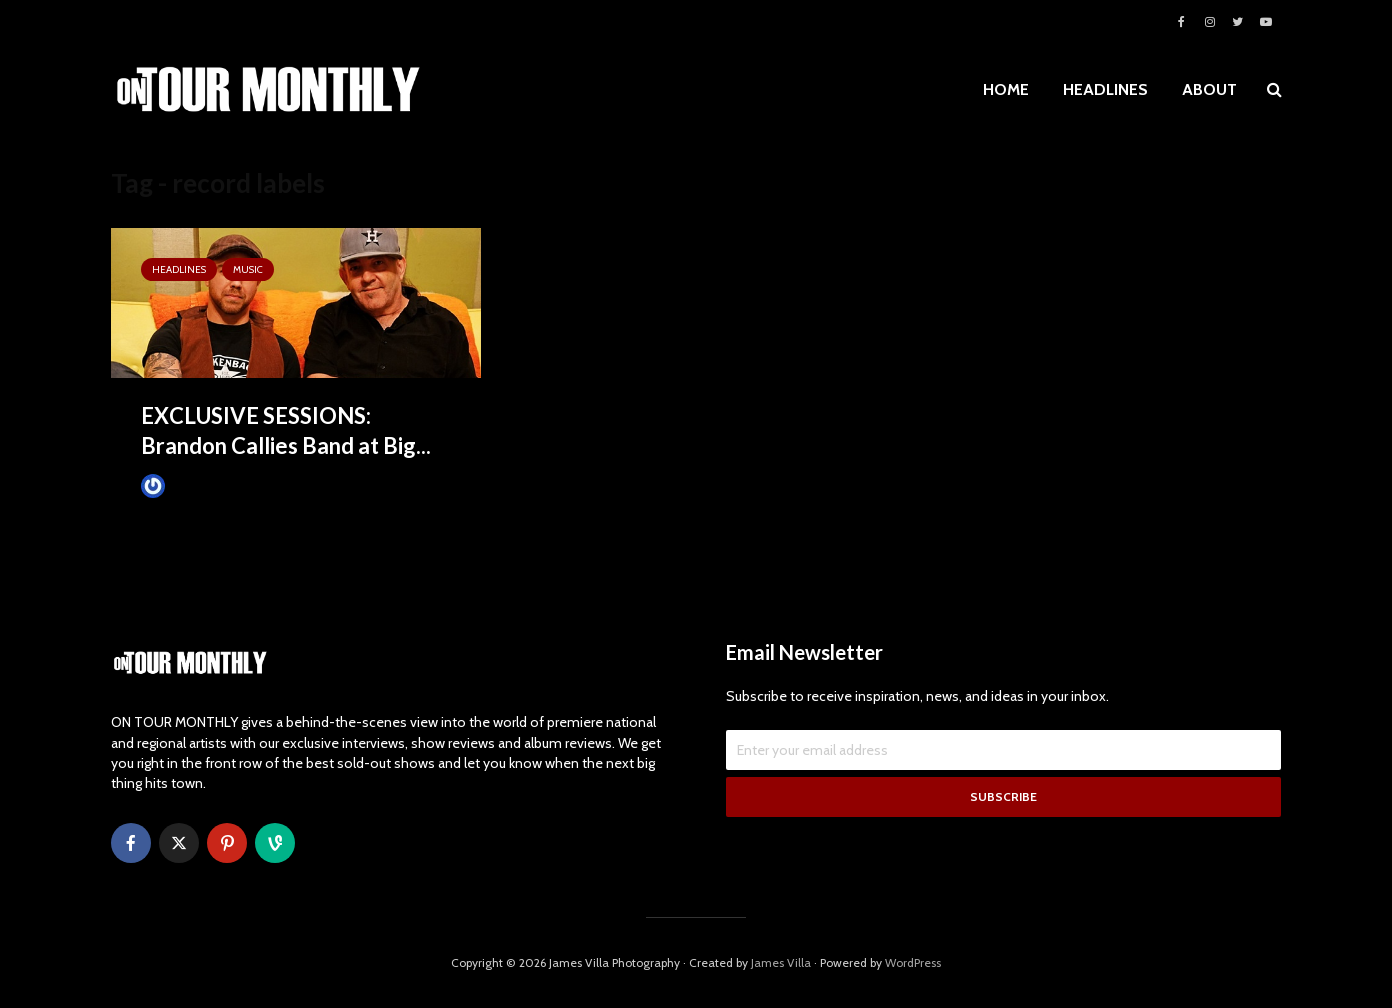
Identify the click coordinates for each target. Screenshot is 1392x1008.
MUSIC (248, 269)
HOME (1006, 89)
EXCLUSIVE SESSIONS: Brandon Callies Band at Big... (286, 430)
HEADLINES (1105, 89)
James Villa (186, 485)
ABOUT (1209, 89)
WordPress (913, 962)
